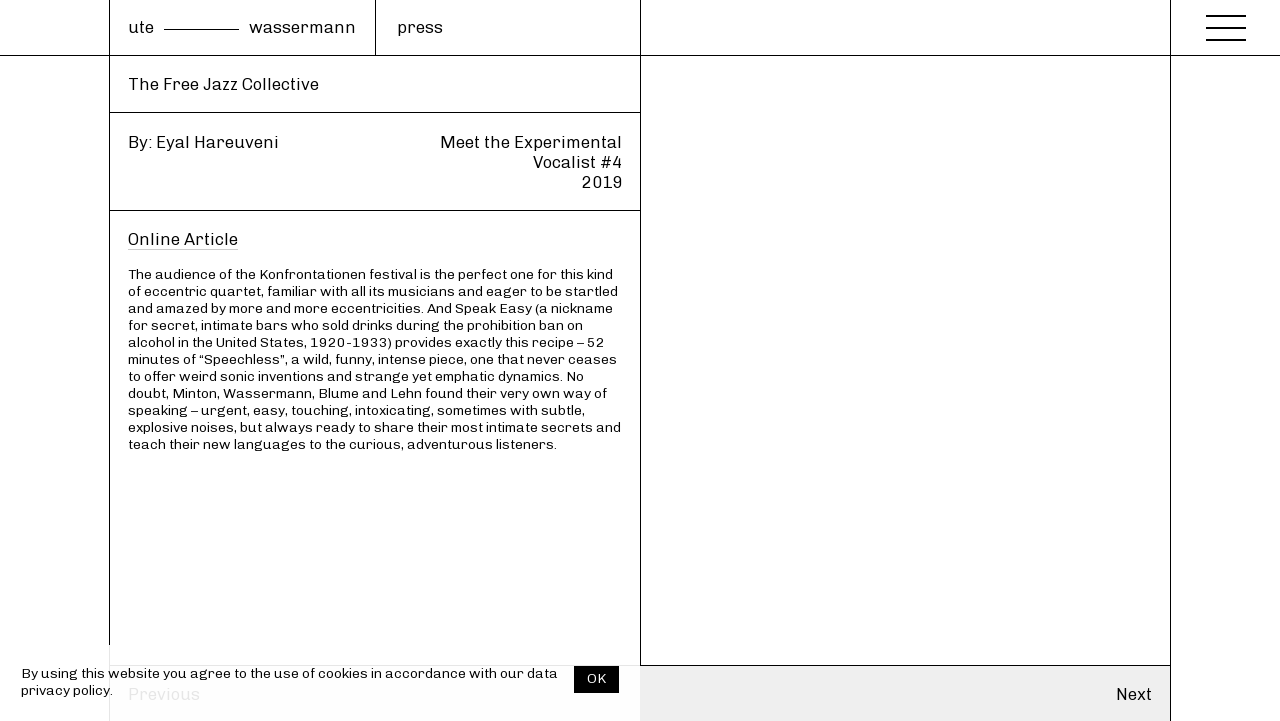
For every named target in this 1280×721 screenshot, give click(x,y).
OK (596, 678)
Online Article (183, 239)
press (420, 27)
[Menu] (1226, 22)
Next (1134, 694)
